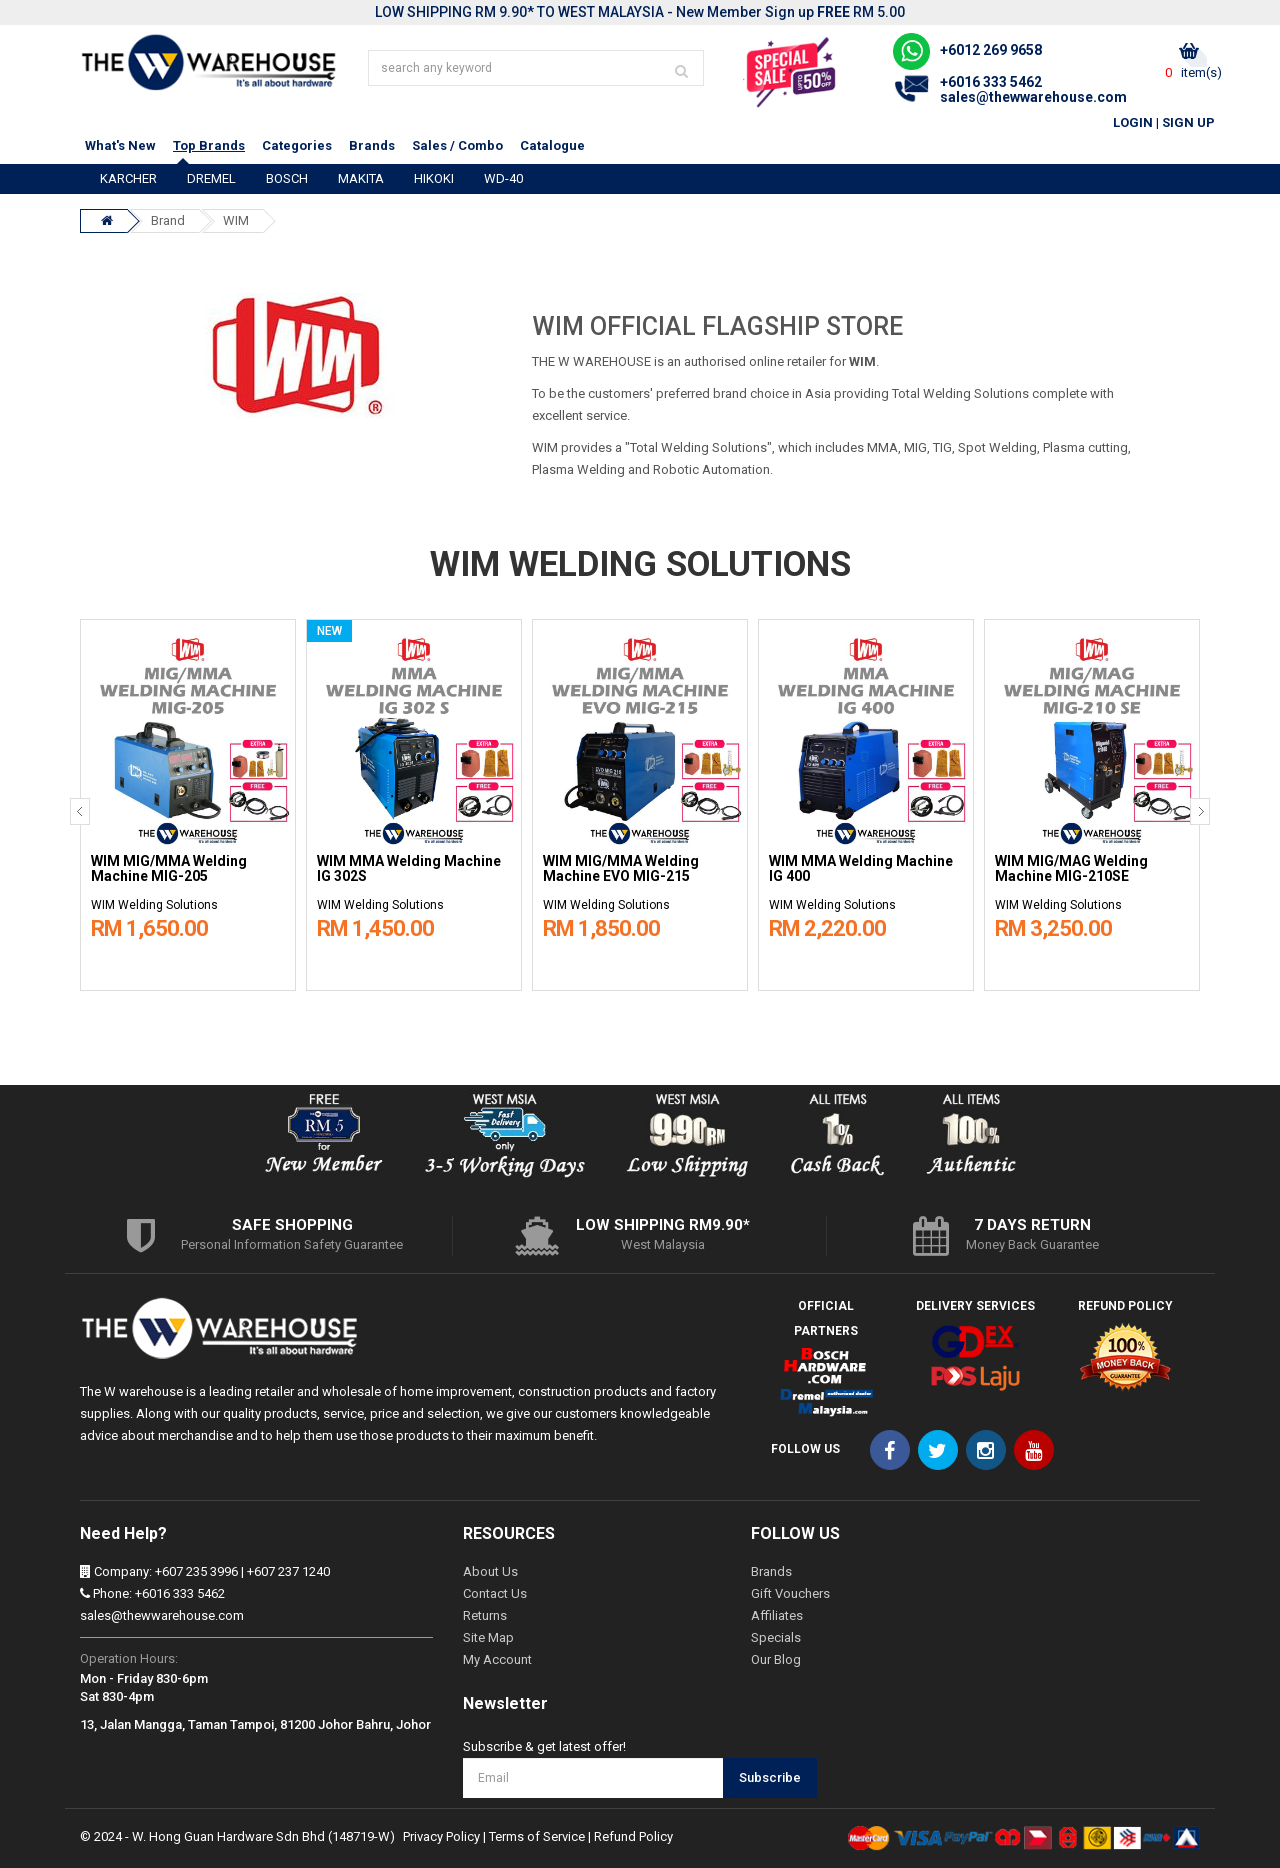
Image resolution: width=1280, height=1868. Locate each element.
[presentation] (80, 811)
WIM (236, 220)
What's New (120, 145)
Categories (297, 145)
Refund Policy (633, 1836)
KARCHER (128, 178)
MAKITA (361, 178)
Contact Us (495, 1593)
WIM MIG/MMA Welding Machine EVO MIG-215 (621, 869)
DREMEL (211, 178)
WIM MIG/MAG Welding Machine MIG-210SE (1071, 869)
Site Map (488, 1637)
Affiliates (777, 1615)
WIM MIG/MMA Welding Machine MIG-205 (169, 869)
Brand (168, 220)
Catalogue (552, 145)
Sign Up (1188, 122)
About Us (490, 1571)
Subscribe (770, 1777)
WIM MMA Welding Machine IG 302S (409, 869)
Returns (485, 1615)
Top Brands (209, 145)
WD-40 (503, 178)
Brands (372, 145)
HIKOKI (434, 178)
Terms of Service (537, 1836)
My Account (497, 1659)
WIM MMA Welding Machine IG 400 (861, 869)
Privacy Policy (441, 1836)
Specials (776, 1637)
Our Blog (776, 1659)
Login (1133, 122)
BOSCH (287, 178)
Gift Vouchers (790, 1593)
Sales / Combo (457, 145)
